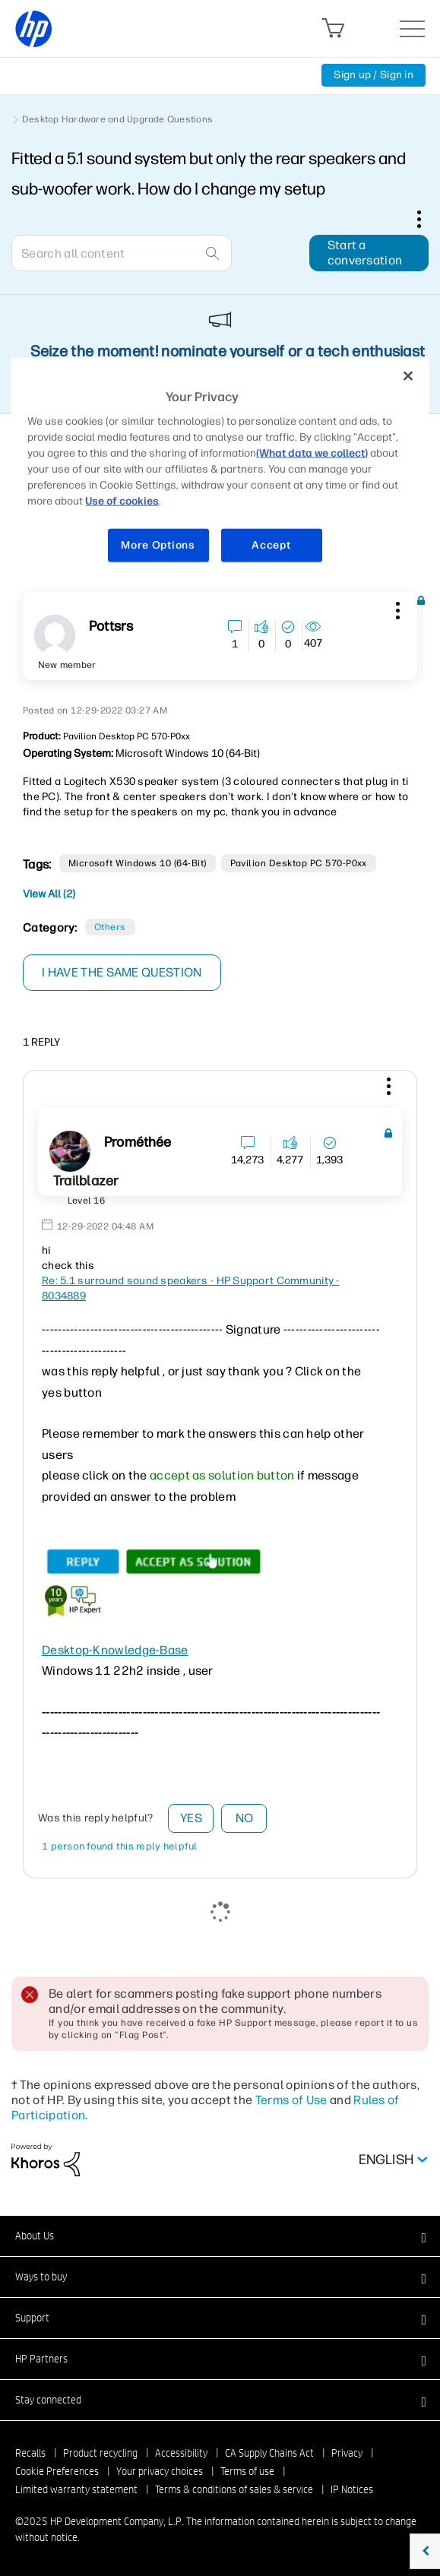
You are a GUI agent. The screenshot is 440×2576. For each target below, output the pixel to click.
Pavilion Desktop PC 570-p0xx (298, 863)
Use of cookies (122, 501)
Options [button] (427, 218)
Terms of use (247, 2471)
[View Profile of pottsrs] (111, 626)
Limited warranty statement (76, 2489)
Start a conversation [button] (365, 252)
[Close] (408, 375)
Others (110, 927)
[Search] (121, 253)
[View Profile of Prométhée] (138, 1142)
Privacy (346, 2453)
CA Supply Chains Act (269, 2453)
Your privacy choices (159, 2471)
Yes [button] (191, 1818)
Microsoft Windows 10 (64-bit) (137, 863)
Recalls (30, 2453)
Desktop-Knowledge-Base (115, 1650)
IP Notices (352, 2489)
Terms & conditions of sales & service (234, 2489)
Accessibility (181, 2453)
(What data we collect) (312, 453)
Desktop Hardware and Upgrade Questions (117, 119)
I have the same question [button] (122, 972)
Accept (271, 545)
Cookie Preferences (57, 2471)
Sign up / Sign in (373, 74)
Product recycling (100, 2453)
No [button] (245, 1818)
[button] (395, 608)
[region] (220, 469)
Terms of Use (291, 2100)
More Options (158, 545)
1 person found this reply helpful (120, 1846)
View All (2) (49, 894)
